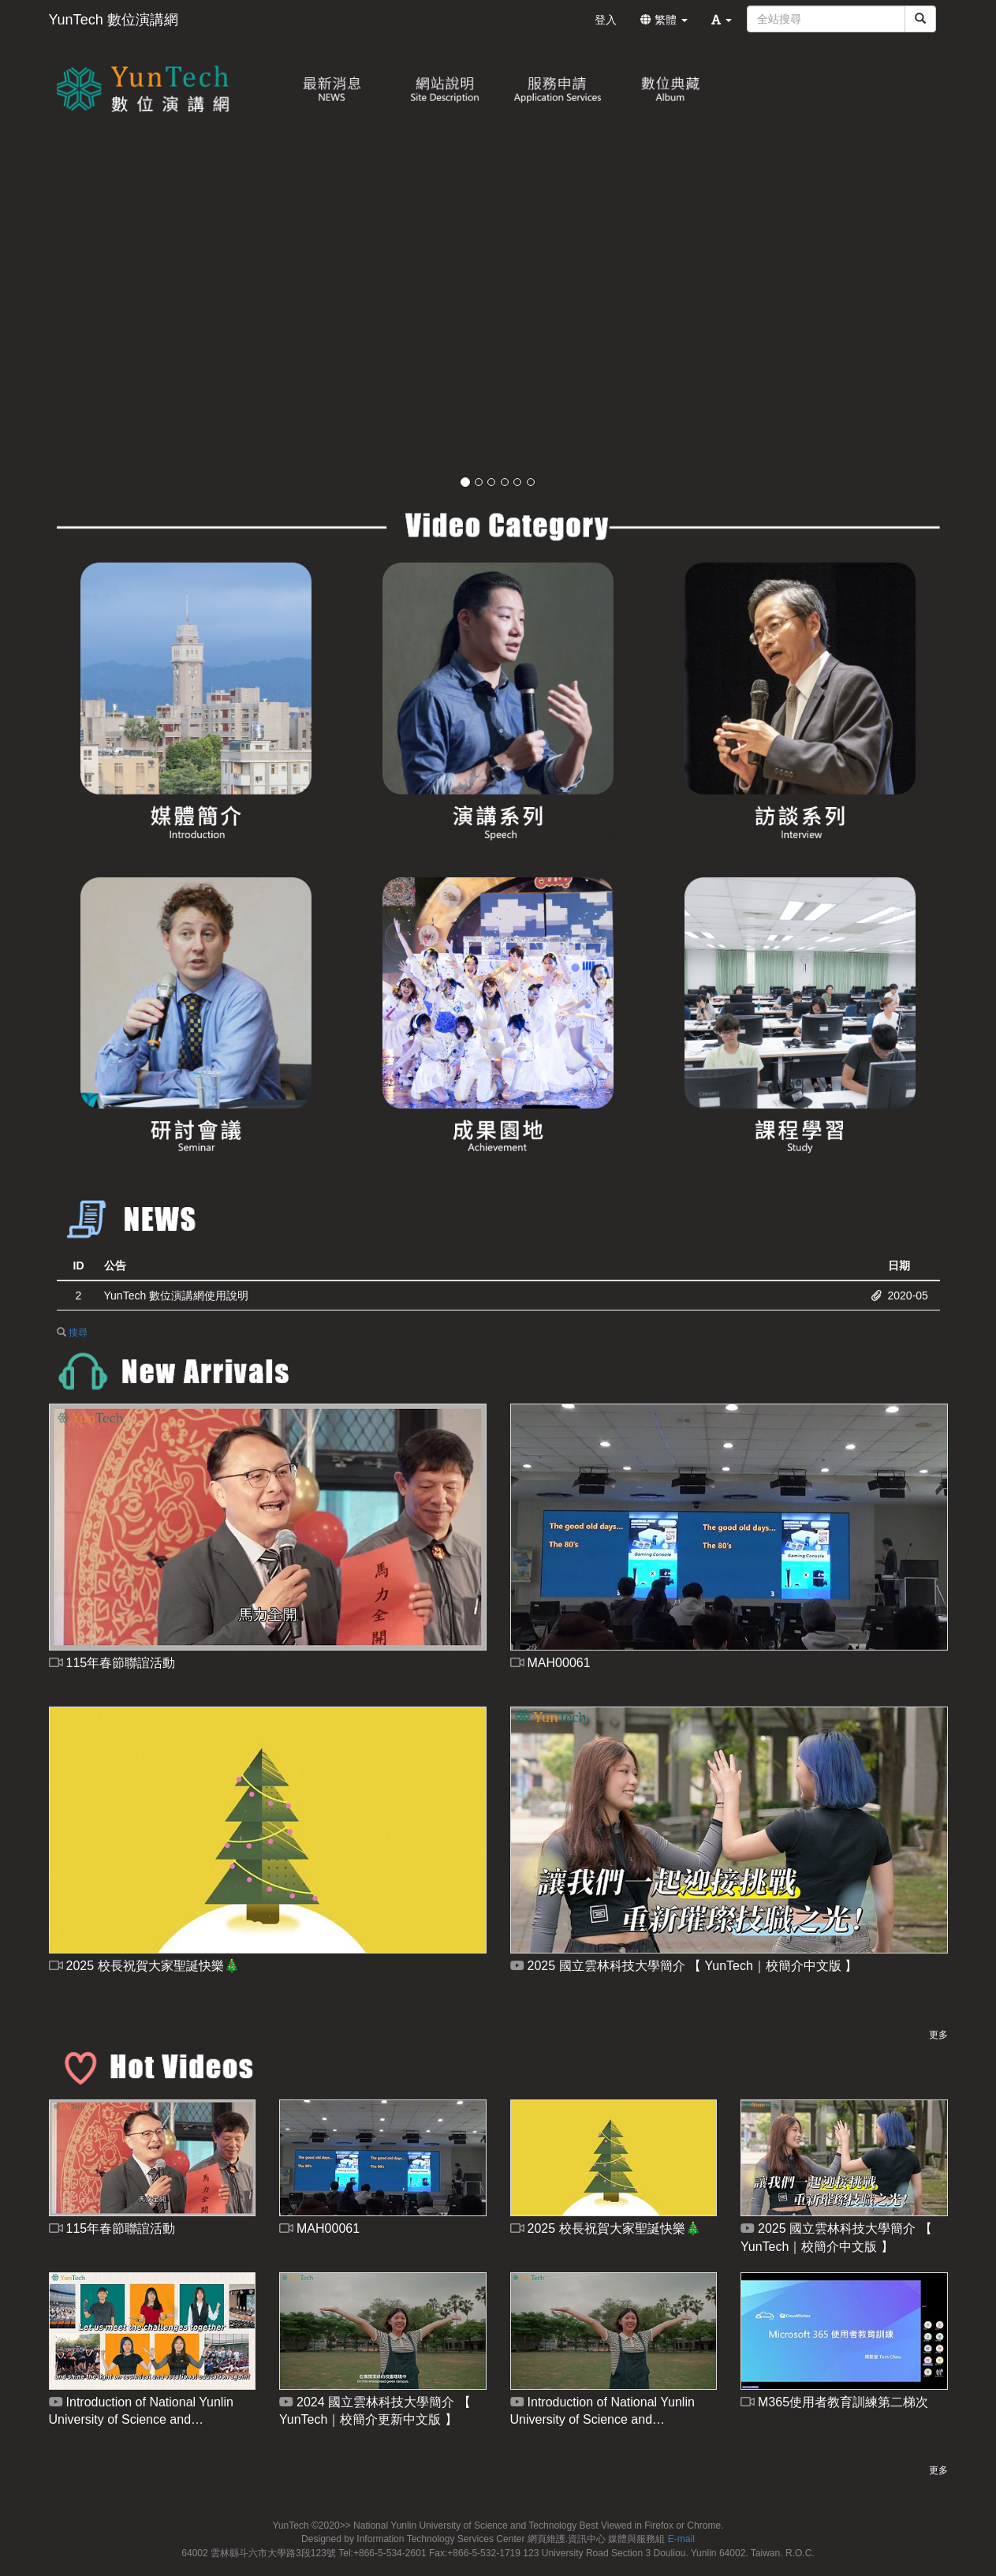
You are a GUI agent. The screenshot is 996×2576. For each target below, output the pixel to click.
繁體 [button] (664, 19)
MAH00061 (550, 1662)
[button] (721, 19)
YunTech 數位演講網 (113, 20)
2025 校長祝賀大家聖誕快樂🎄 (144, 1965)
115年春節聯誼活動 (112, 1662)
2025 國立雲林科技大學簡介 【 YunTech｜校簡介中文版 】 (684, 1965)
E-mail (681, 2538)
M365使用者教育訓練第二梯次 (834, 2402)
